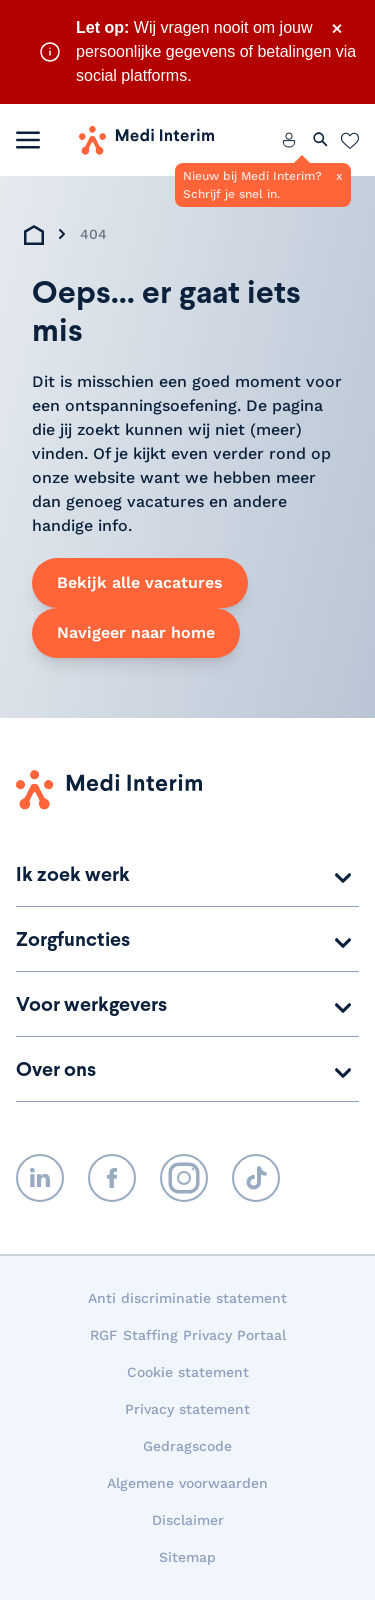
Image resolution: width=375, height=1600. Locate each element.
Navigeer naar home (136, 632)
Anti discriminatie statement (187, 1298)
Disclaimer (188, 1520)
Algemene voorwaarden (187, 1483)
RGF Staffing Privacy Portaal (188, 1335)
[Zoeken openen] (321, 140)
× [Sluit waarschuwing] (337, 28)
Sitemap (187, 1557)
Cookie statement (188, 1372)
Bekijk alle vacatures (140, 582)
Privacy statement (187, 1409)
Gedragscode (187, 1446)
